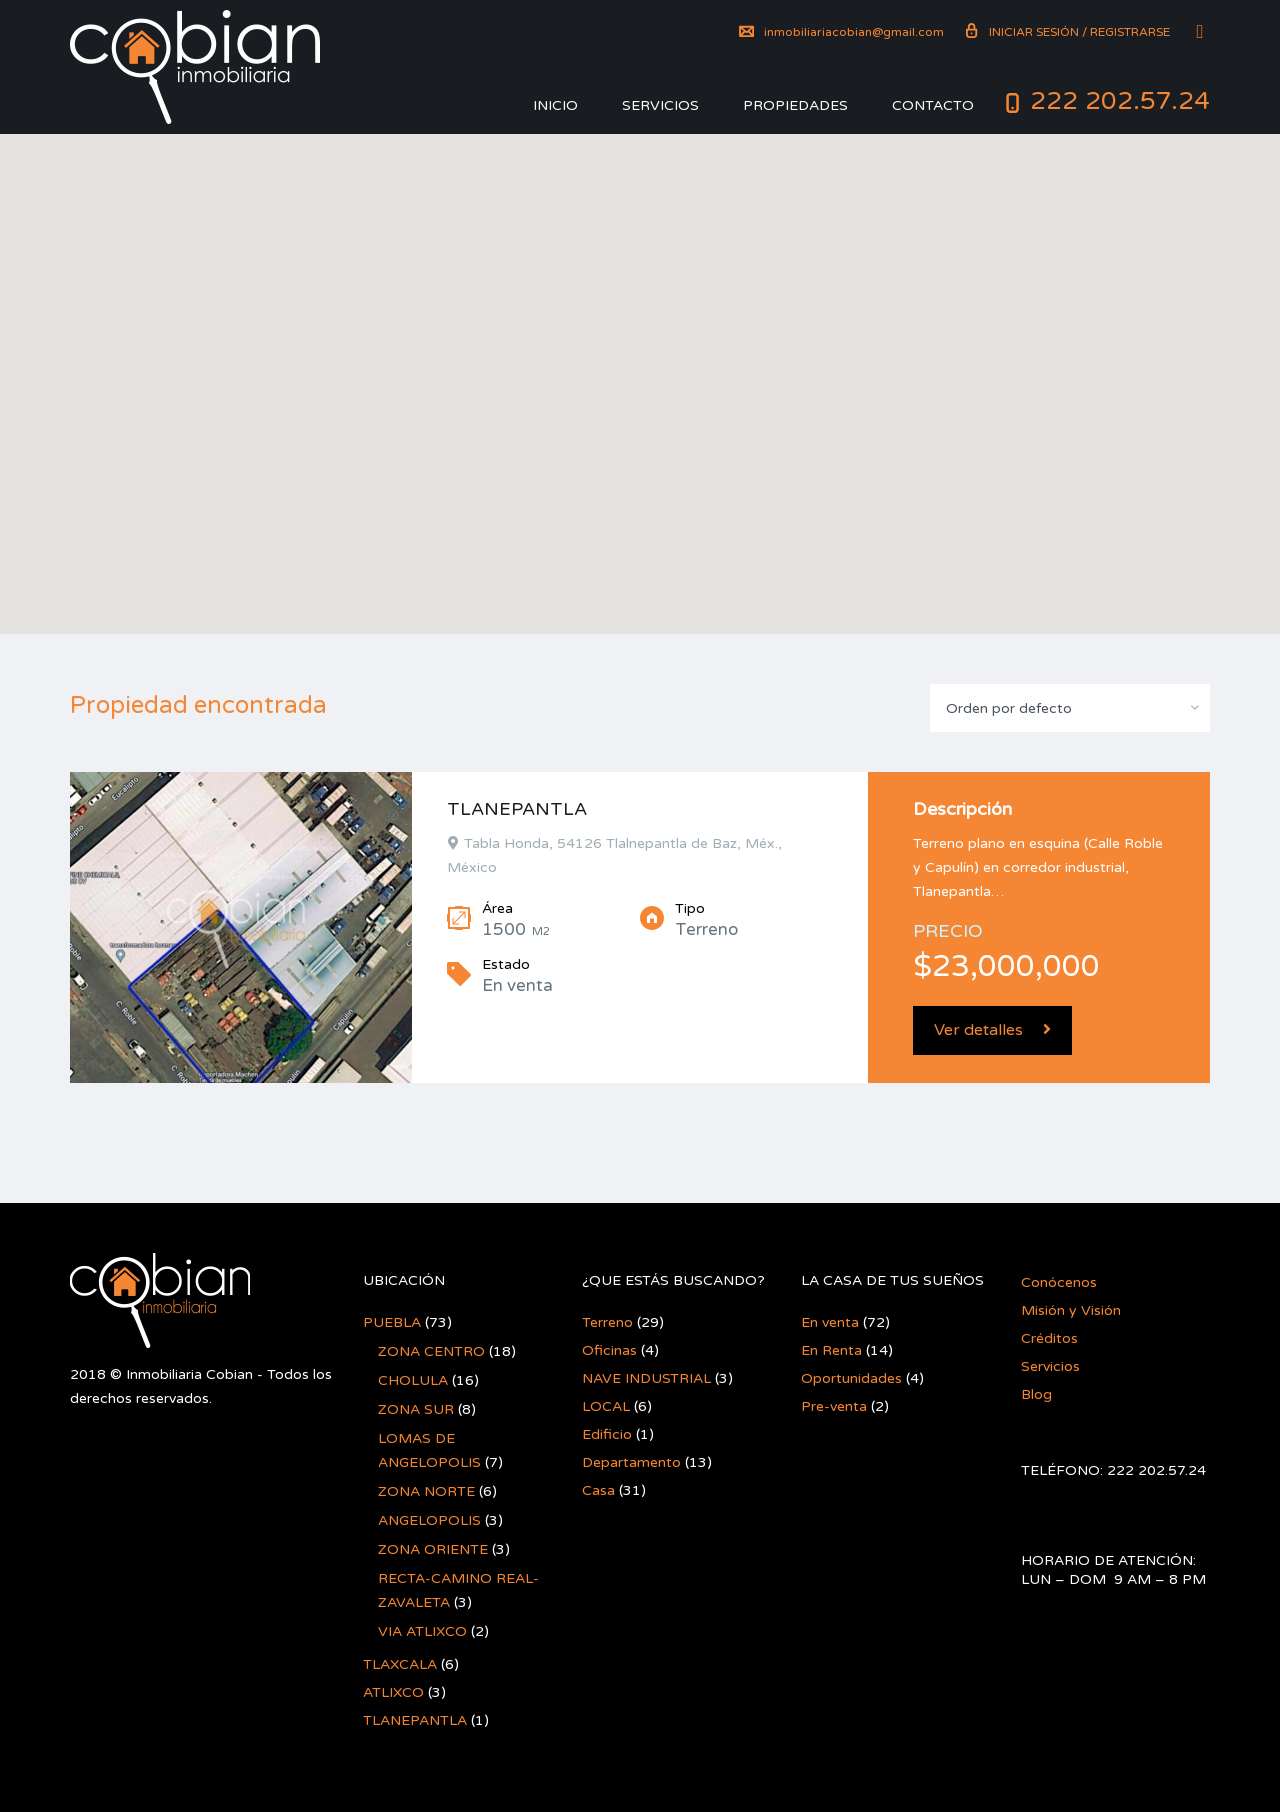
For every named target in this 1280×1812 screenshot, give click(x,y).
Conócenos (1059, 1282)
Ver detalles (992, 1030)
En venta (830, 1322)
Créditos (1049, 1338)
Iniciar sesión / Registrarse (1067, 32)
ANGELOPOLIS (429, 1520)
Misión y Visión (1071, 1310)
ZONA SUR (416, 1409)
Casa (598, 1490)
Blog (1036, 1394)
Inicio (555, 105)
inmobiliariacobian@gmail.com (841, 32)
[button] (640, 356)
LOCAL (606, 1406)
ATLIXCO (393, 1692)
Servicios (660, 105)
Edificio (607, 1434)
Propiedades (795, 105)
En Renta (831, 1350)
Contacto (933, 105)
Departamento (631, 1462)
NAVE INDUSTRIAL (646, 1378)
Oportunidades (851, 1378)
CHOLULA (413, 1380)
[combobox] (1070, 708)
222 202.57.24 (1120, 101)
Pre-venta (834, 1406)
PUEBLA (392, 1322)
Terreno (607, 1322)
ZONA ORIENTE (433, 1549)
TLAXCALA (400, 1664)
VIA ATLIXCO (422, 1631)
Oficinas (609, 1350)
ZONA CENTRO (431, 1351)
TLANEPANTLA (517, 809)
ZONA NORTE (426, 1491)
